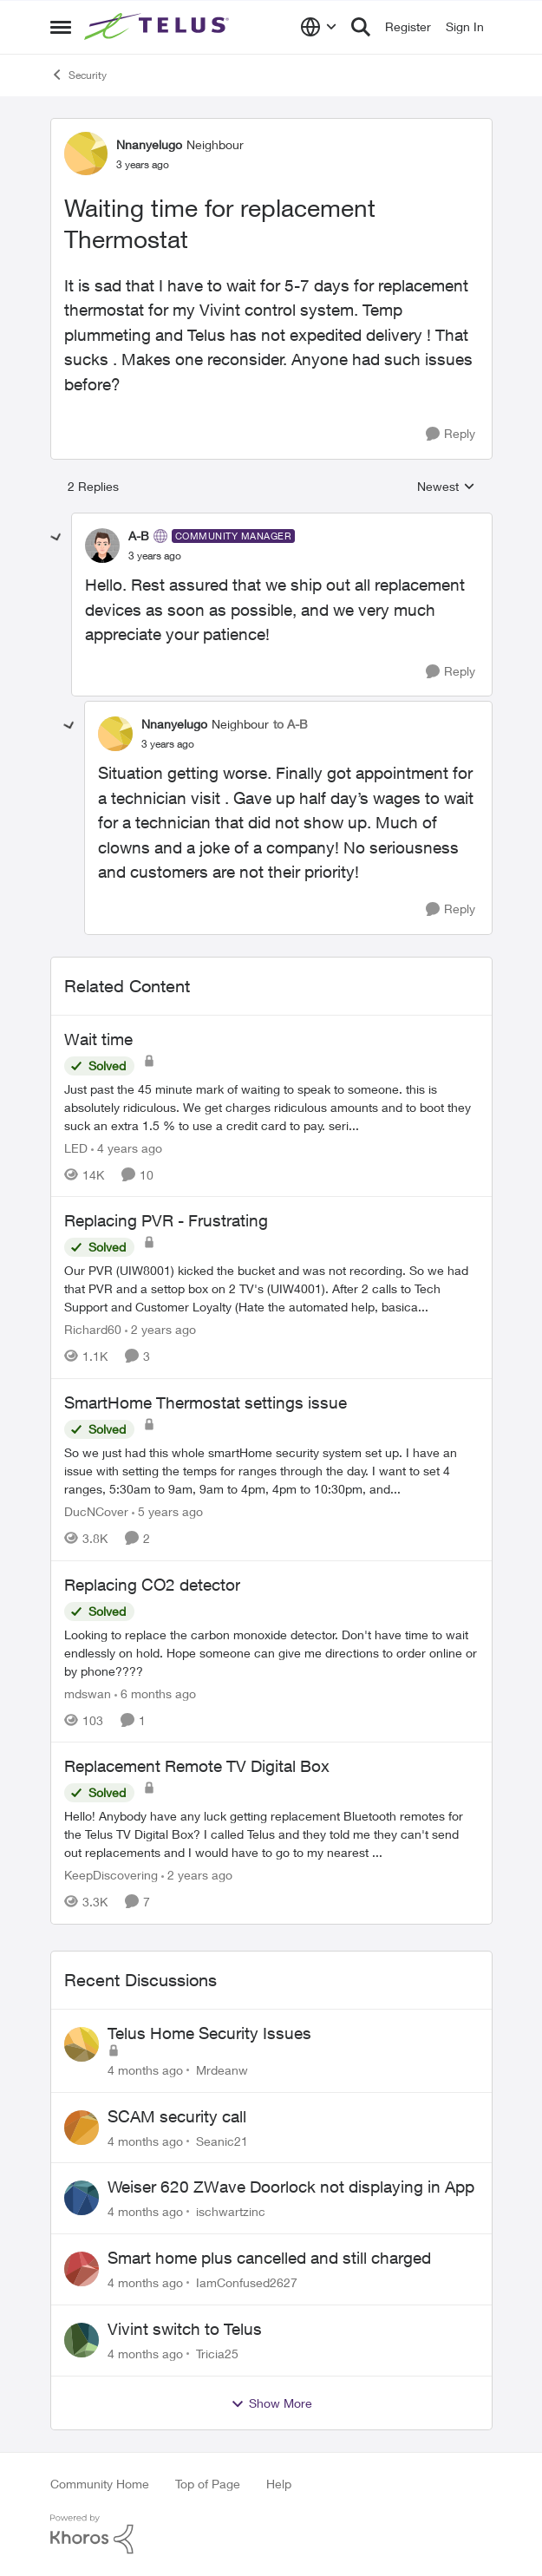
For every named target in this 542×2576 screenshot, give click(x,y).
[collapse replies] (56, 537)
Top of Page (207, 2483)
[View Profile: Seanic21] (81, 2127)
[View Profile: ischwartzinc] (81, 2197)
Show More (271, 2403)
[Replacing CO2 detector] (271, 1652)
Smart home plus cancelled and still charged (269, 2257)
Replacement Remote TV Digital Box (197, 1765)
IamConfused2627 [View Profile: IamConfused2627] (246, 2282)
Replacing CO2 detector (152, 1584)
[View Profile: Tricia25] (81, 2340)
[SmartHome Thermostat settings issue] (271, 1470)
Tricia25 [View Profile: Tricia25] (217, 2353)
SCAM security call (177, 2116)
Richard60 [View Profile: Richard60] (92, 1329)
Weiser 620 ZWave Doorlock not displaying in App (291, 2186)
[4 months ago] (145, 2070)
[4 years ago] (126, 1147)
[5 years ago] (167, 1511)
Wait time (98, 1039)
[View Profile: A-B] (102, 545)
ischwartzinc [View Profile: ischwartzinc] (230, 2211)
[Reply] (450, 434)
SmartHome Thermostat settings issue (205, 1402)
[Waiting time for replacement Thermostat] (154, 556)
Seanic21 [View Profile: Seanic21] (222, 2140)
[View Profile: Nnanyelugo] (86, 153)
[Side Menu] (61, 27)
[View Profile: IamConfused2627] (81, 2269)
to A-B (290, 723)
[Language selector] (318, 27)
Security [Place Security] (78, 75)
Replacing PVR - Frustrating (166, 1220)
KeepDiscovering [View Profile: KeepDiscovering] (111, 1874)
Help (278, 2483)
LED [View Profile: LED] (76, 1147)
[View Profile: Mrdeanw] (81, 2044)
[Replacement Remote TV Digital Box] (271, 1834)
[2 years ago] (160, 1329)
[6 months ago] (155, 1693)
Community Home (99, 2483)
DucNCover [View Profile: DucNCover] (96, 1511)
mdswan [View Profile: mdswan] (87, 1692)
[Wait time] (271, 1106)
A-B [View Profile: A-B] (138, 535)
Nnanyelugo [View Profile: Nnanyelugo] (149, 144)
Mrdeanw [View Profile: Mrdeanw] (222, 2070)
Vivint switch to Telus (185, 2328)
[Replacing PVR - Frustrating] (271, 1288)
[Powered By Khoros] (271, 2534)
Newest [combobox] (446, 487)
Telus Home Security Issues (209, 2033)
